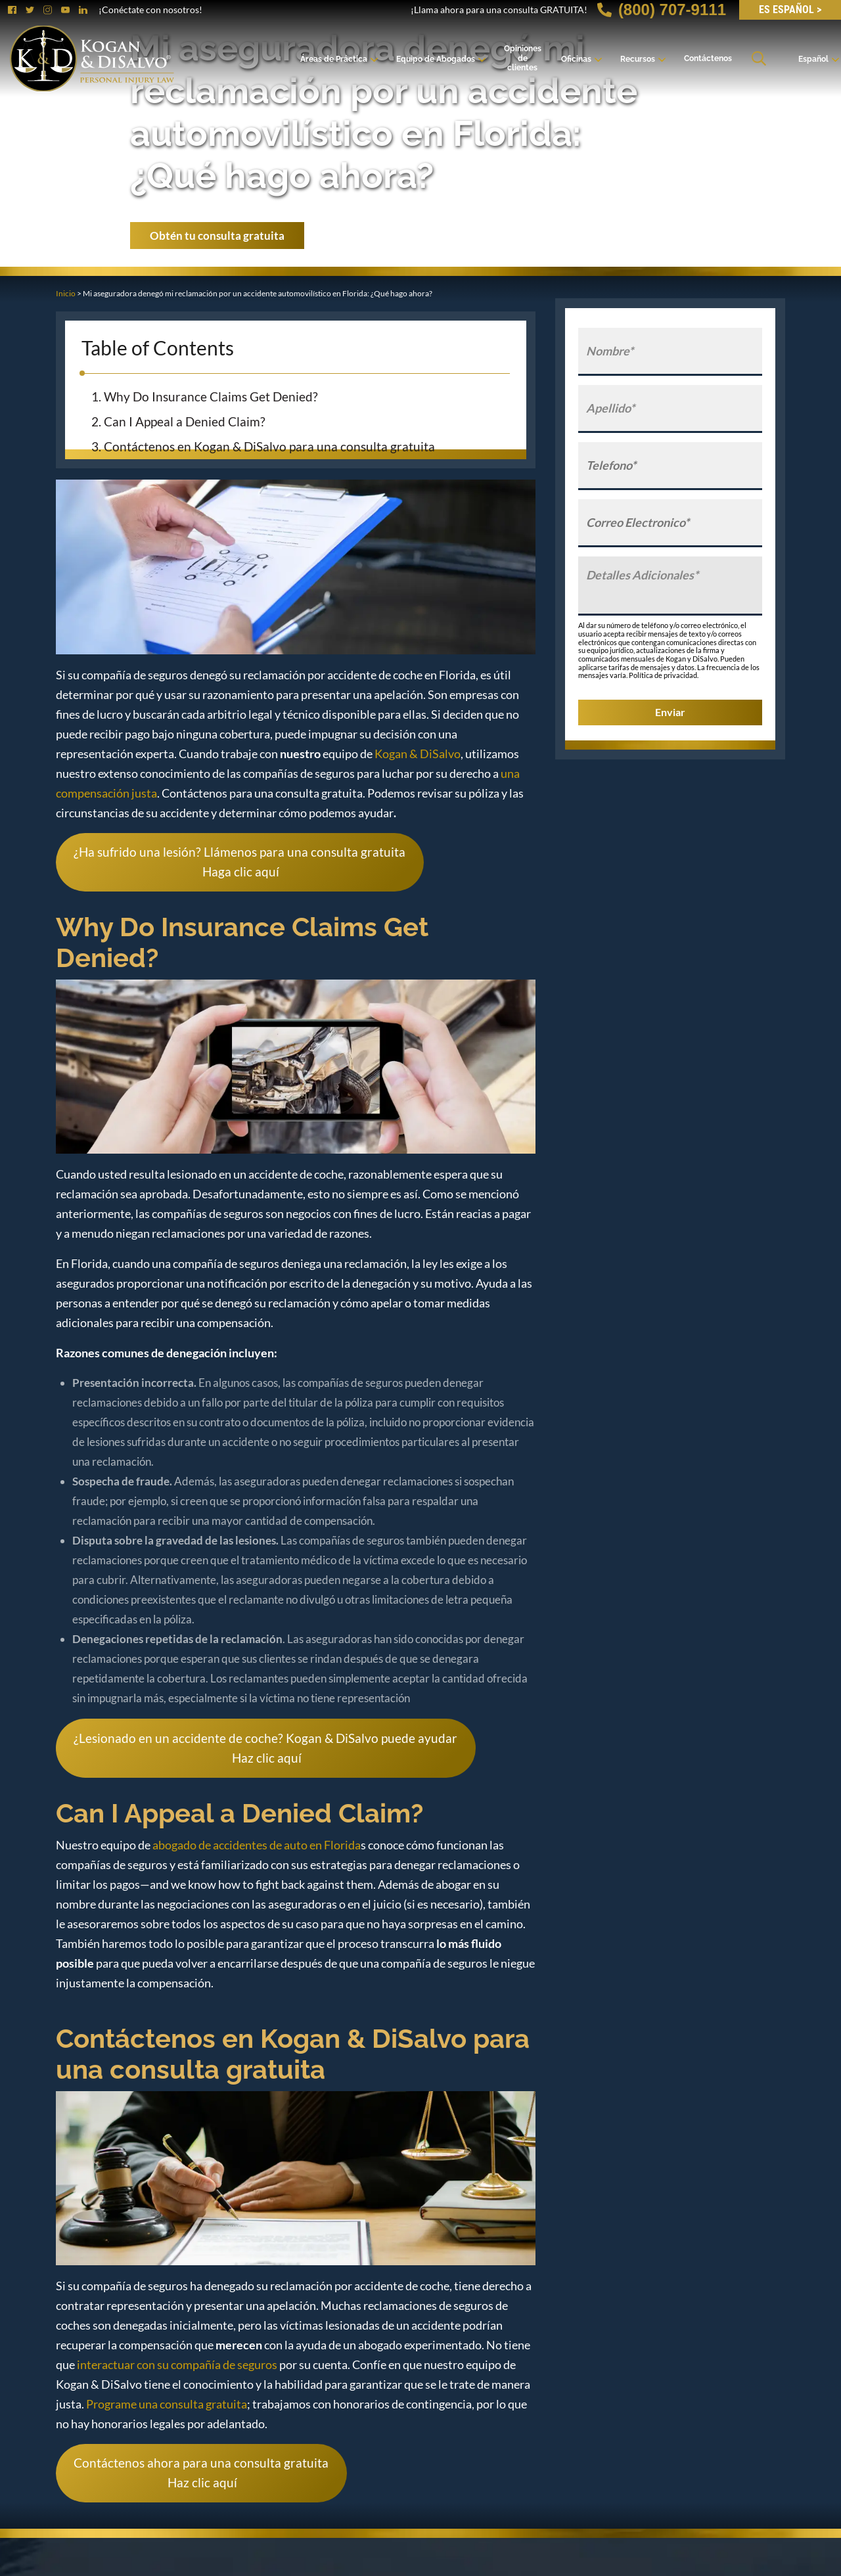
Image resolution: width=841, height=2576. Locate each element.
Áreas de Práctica (333, 59)
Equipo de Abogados (435, 59)
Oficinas (576, 59)
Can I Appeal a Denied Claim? (186, 421)
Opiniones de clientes (522, 58)
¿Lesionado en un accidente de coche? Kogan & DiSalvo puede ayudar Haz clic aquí (265, 1747)
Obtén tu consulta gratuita (217, 235)
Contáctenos (708, 58)
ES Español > (790, 9)
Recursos (637, 59)
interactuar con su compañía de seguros (177, 2364)
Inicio (66, 293)
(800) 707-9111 (661, 9)
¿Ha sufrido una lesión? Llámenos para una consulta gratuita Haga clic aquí (239, 861)
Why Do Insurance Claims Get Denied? (212, 396)
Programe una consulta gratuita (166, 2404)
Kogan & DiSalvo (418, 753)
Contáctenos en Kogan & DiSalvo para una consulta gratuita (271, 446)
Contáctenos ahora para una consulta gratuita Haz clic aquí (201, 2472)
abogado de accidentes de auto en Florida (256, 1845)
